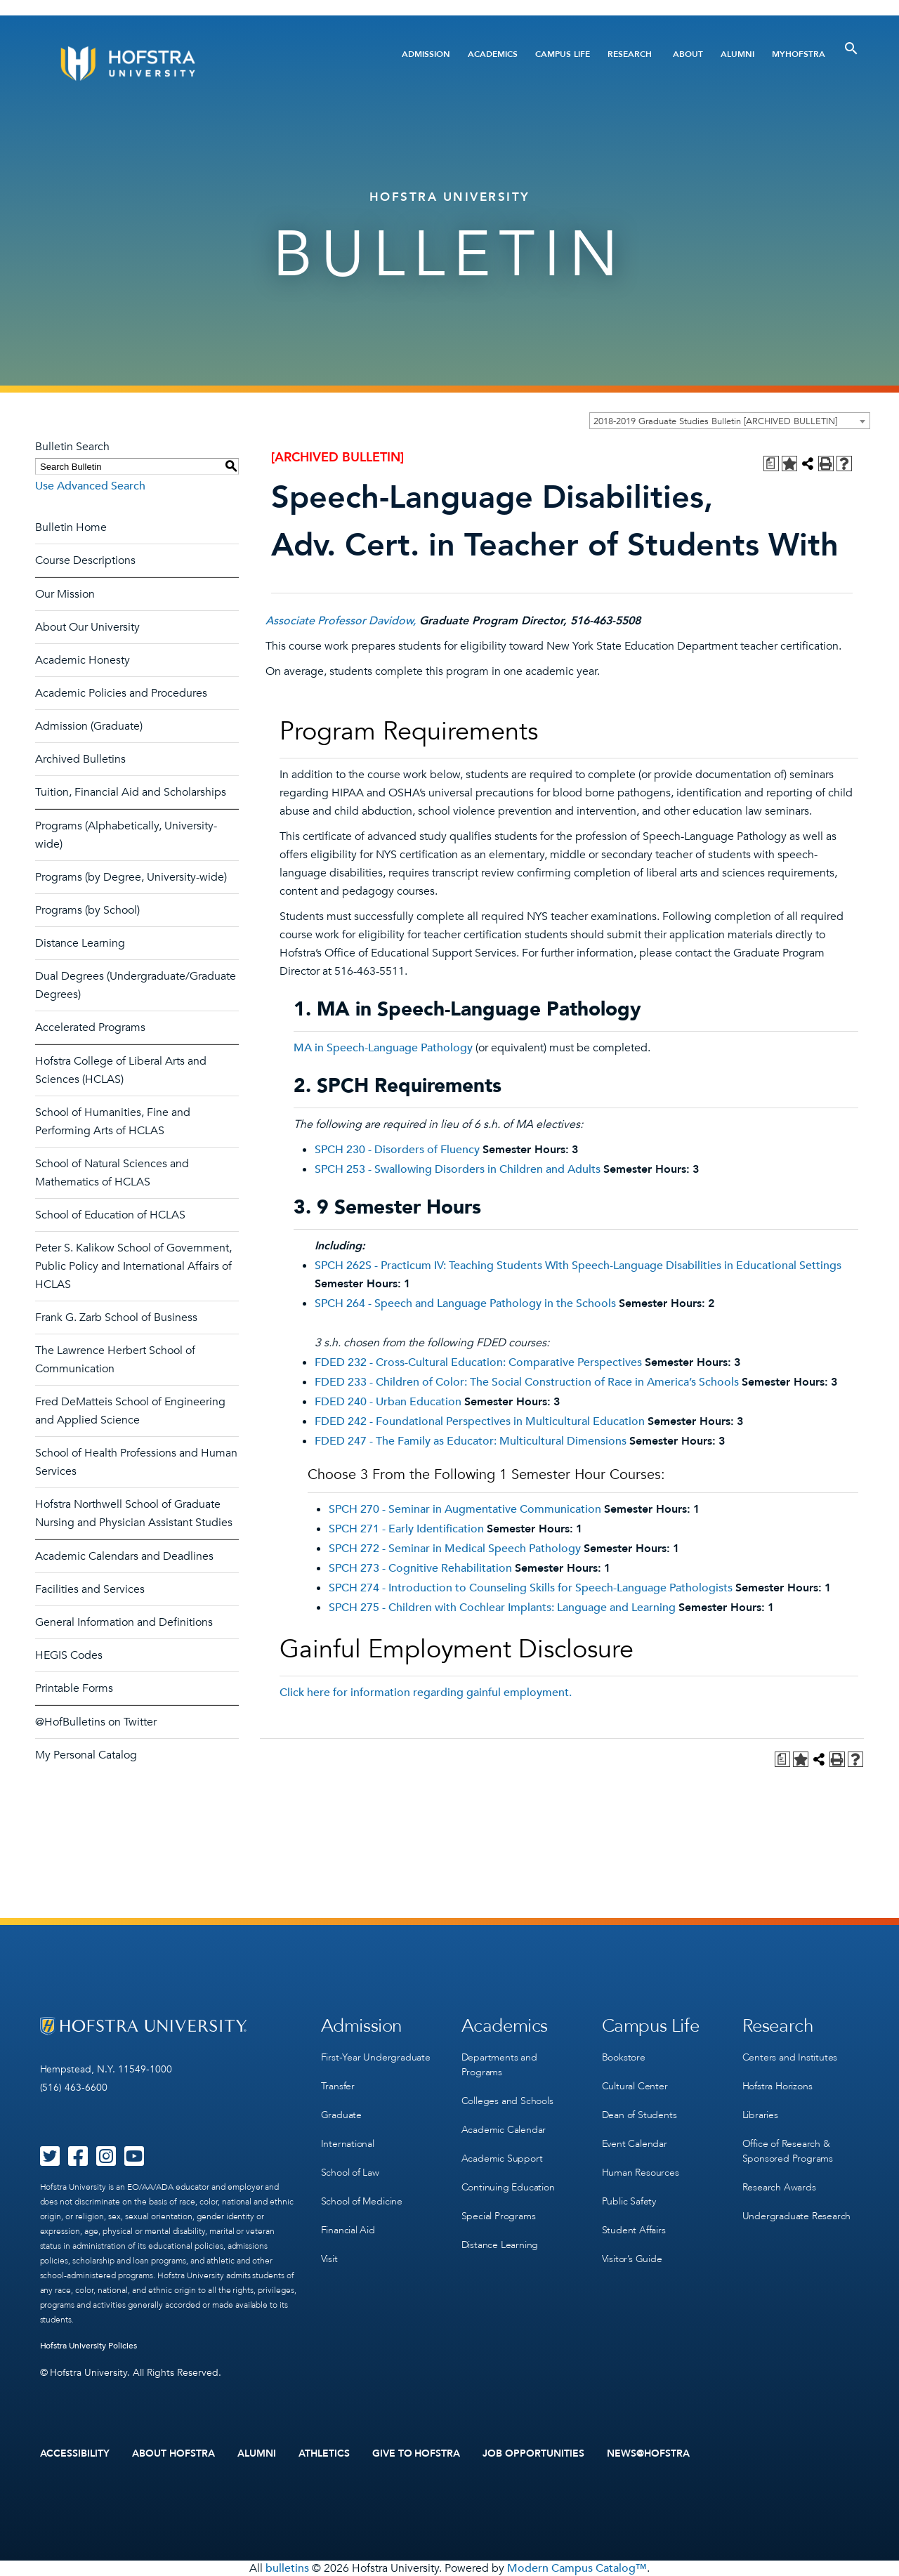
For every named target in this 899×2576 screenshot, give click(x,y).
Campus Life (562, 54)
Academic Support (502, 2158)
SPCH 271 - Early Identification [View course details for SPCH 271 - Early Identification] (406, 1529)
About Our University (87, 627)
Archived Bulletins (80, 759)
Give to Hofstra (416, 2454)
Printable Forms (74, 1688)
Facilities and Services (90, 1589)
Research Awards (779, 2187)
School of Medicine (361, 2201)
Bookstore (623, 2057)
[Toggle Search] (851, 48)
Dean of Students (639, 2115)
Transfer (338, 2086)
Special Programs (498, 2216)
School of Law (350, 2172)
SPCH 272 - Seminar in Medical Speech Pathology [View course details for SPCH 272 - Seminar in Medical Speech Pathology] (455, 1548)
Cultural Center (635, 2086)
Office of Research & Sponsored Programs (787, 2151)
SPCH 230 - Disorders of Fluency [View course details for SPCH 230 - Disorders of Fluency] (397, 1149)
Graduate (341, 2115)
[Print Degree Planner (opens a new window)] (771, 463)
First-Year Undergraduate (376, 2057)
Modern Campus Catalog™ (577, 2568)
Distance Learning (80, 943)
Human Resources (640, 2172)
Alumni (737, 54)
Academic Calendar (503, 2129)
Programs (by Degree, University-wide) (131, 877)
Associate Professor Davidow (339, 621)
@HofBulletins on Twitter (96, 1722)
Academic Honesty (82, 660)
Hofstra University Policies (89, 2345)
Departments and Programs (499, 2065)
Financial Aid (348, 2230)
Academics (493, 54)
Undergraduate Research (796, 2216)
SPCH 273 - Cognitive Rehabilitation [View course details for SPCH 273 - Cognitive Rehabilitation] (420, 1568)
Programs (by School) (87, 910)
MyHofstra (798, 54)
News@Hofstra (648, 2454)
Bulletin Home (71, 527)
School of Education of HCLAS (110, 1215)
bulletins (287, 2568)
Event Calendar (634, 2143)
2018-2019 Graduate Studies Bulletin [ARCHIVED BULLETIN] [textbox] (715, 421)
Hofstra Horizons (777, 2086)
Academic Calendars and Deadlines (124, 1556)
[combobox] (729, 420)
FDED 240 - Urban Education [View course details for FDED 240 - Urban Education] (388, 1401)
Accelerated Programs (90, 1027)
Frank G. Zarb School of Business (116, 1317)
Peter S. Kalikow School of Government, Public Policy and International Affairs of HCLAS (133, 1266)
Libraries (760, 2115)
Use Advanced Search (90, 486)
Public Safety (629, 2201)
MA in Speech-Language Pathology (383, 1048)
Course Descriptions (85, 560)
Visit (329, 2259)
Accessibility (75, 2454)
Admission (426, 54)
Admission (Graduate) (89, 726)
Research (630, 54)
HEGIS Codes (69, 1655)
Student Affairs (634, 2230)
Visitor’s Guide (632, 2259)
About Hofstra (173, 2454)
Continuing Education (508, 2187)
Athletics (324, 2454)
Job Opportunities (533, 2454)
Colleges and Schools (507, 2101)
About (688, 54)
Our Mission (65, 594)
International (347, 2143)
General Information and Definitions (124, 1622)
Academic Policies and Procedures (121, 693)
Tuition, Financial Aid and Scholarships (130, 792)
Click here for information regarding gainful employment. (426, 1692)
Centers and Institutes (790, 2057)
